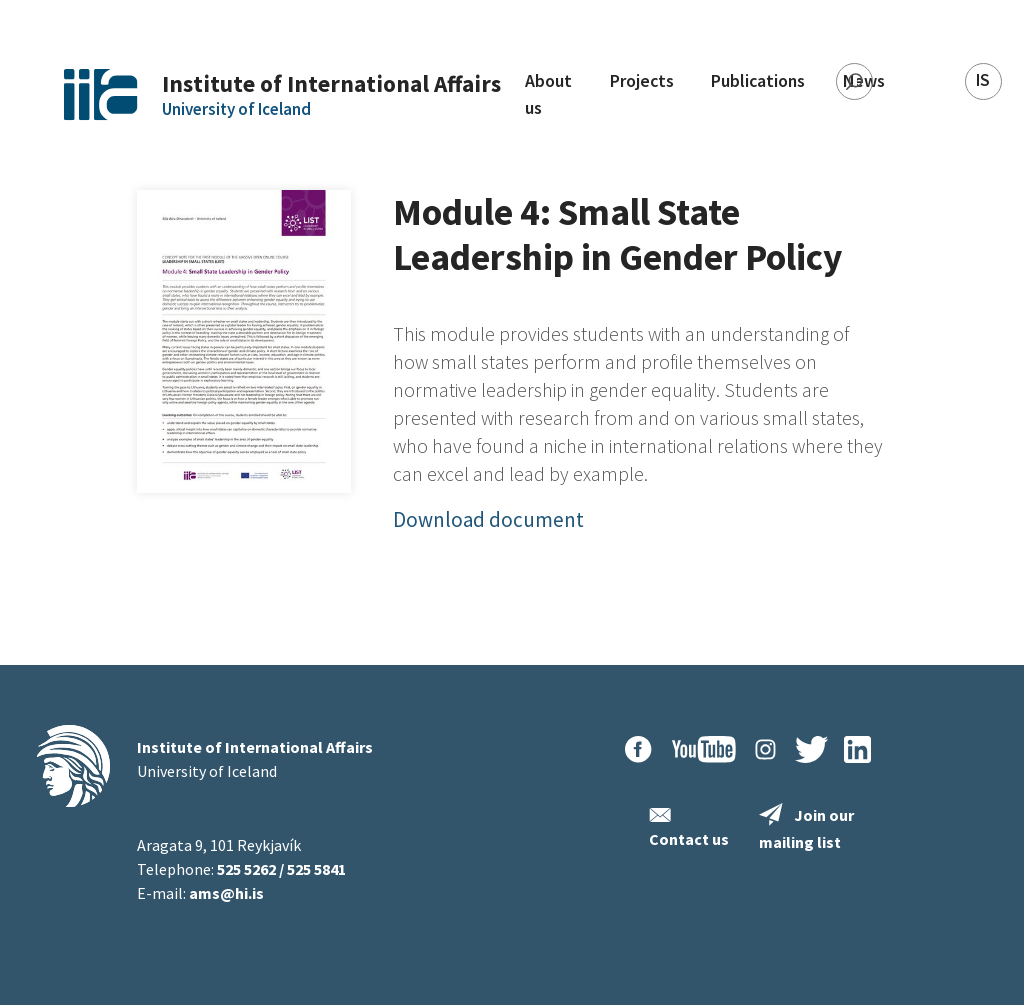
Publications (758, 80)
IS (983, 80)
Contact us (689, 839)
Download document (488, 519)
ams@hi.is (226, 893)
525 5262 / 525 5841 (281, 869)
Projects (642, 80)
